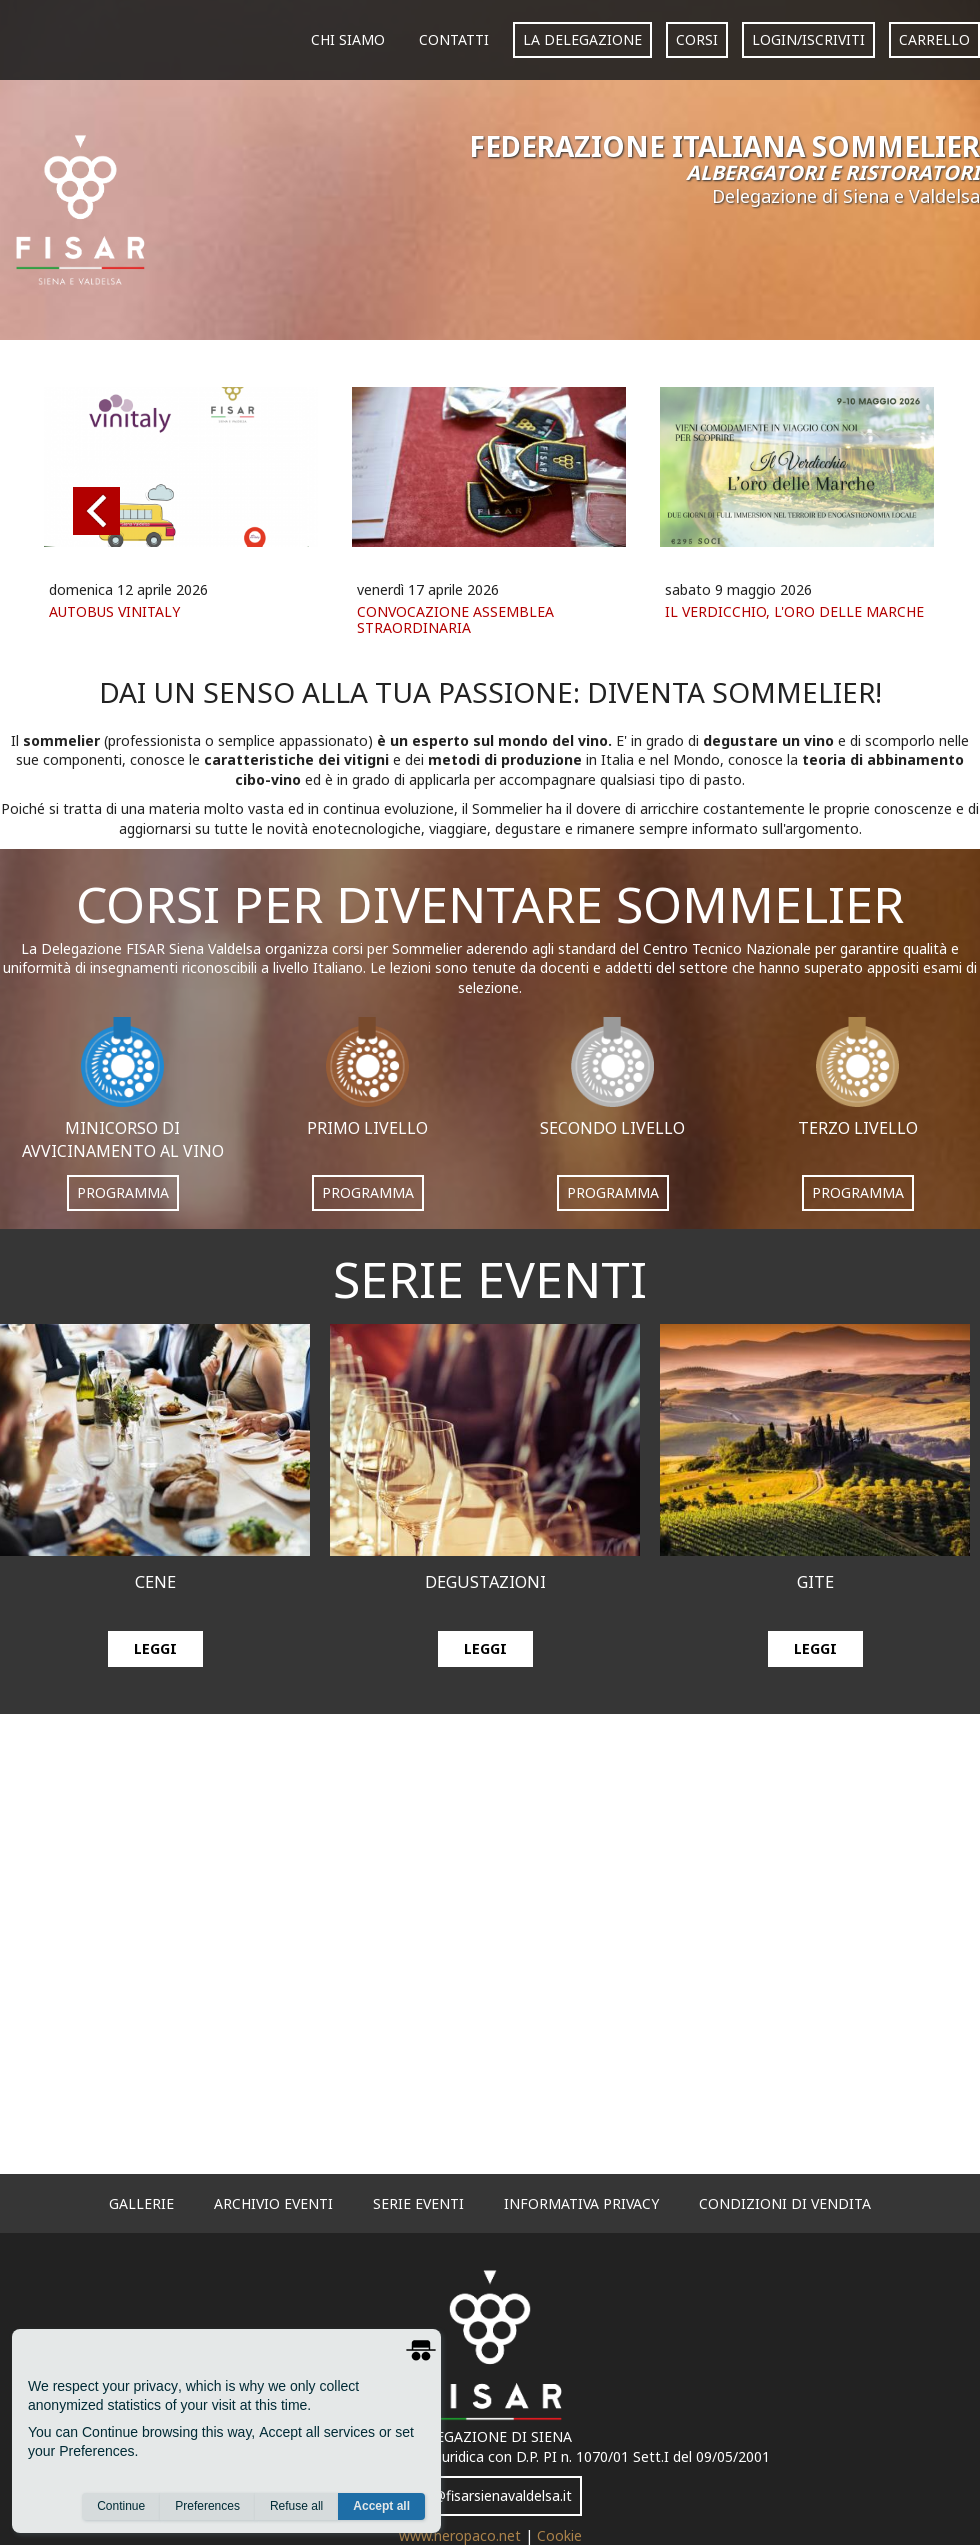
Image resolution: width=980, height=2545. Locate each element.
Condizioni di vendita (785, 2203)
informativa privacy (581, 2203)
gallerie (141, 2203)
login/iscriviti (808, 39)
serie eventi (418, 2203)
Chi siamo (348, 39)
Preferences (207, 2506)
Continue (121, 2506)
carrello (934, 39)
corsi (697, 39)
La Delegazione (582, 39)
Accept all (381, 2506)
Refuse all (296, 2506)
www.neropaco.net (462, 2535)
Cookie (559, 2535)
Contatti (454, 39)
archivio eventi (273, 2203)
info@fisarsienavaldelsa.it (490, 2495)
